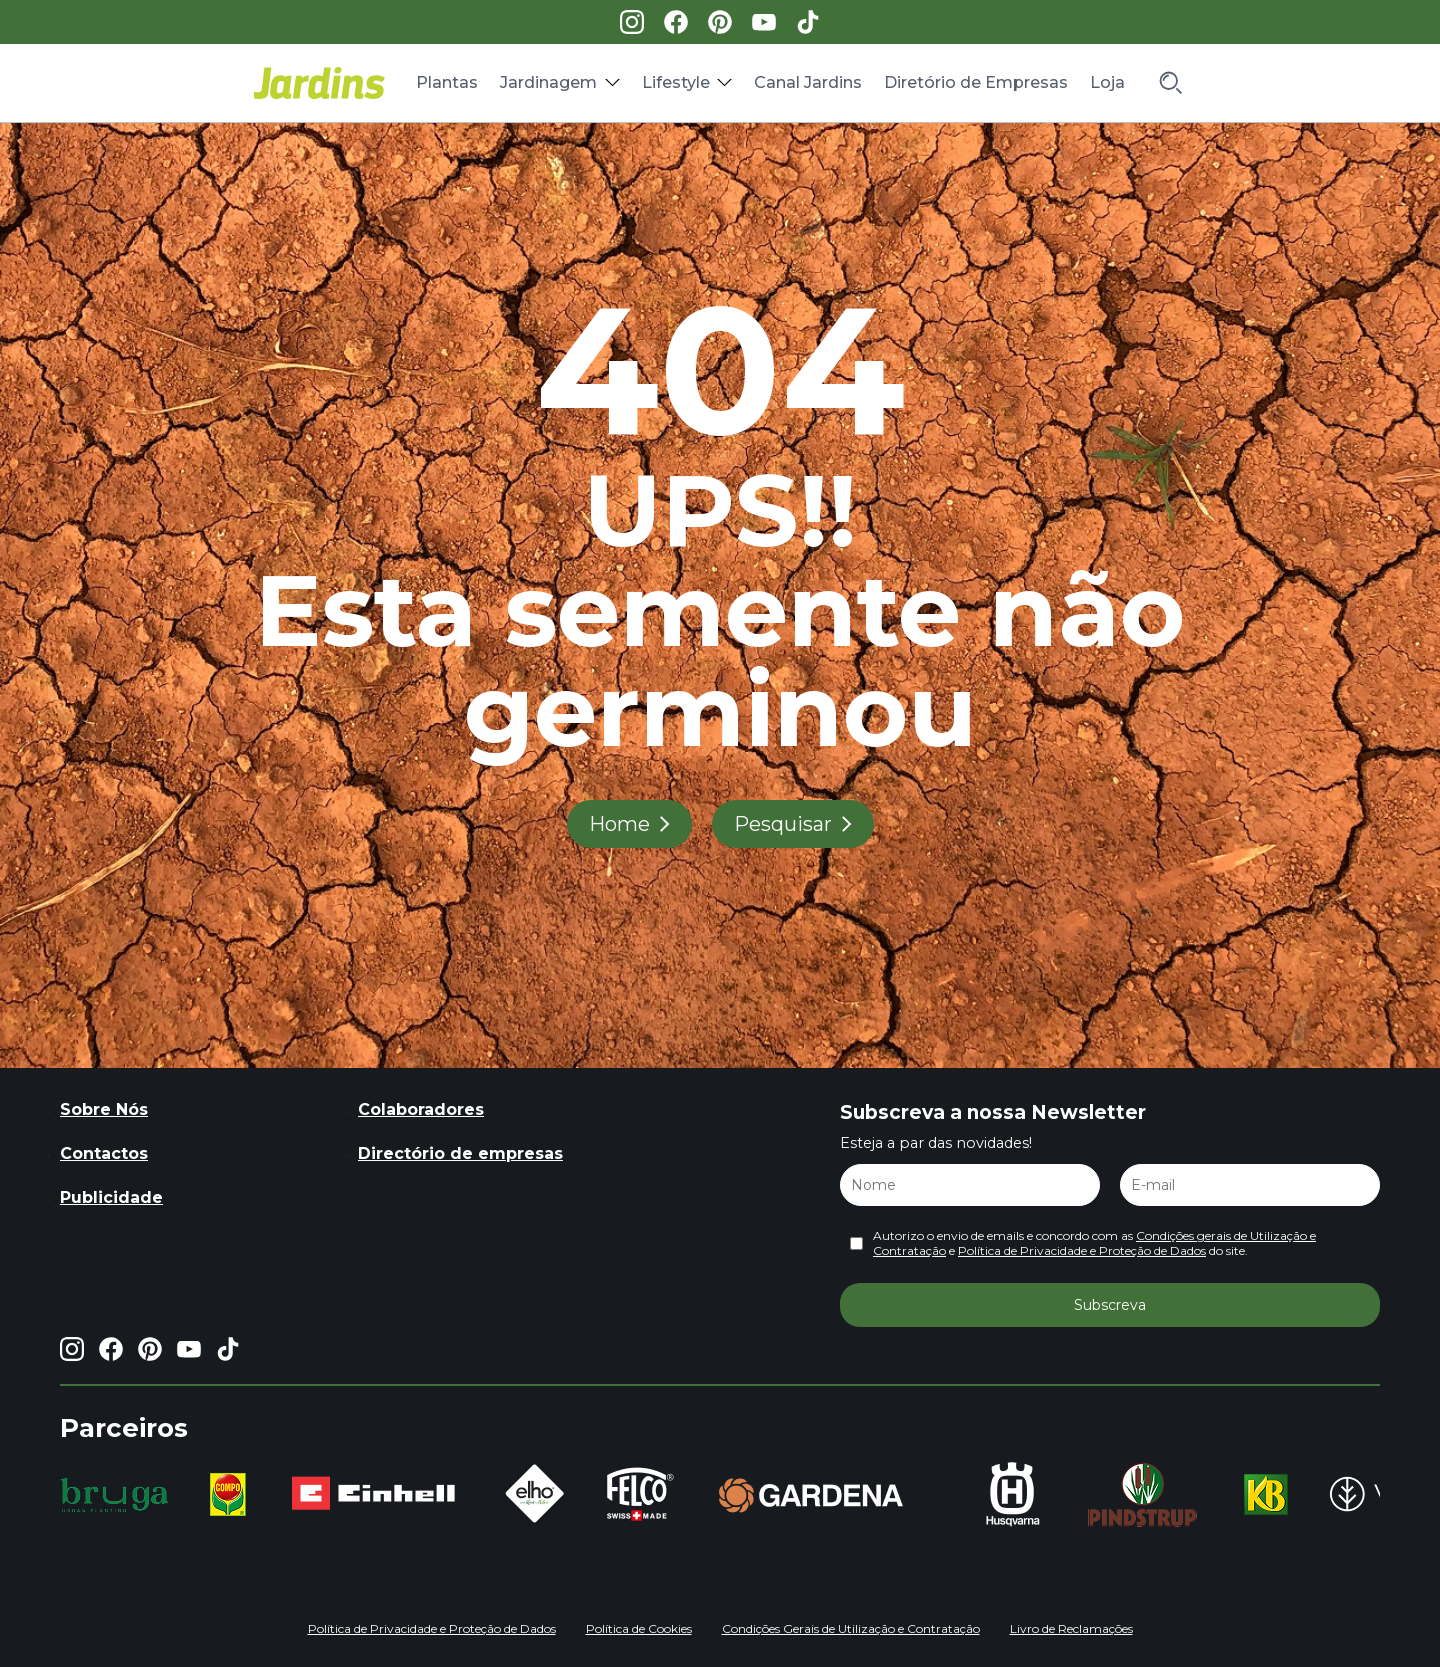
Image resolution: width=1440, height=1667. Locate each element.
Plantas (447, 82)
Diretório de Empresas (976, 82)
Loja (1107, 82)
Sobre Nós (104, 1109)
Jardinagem (548, 82)
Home (619, 824)
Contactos (104, 1153)
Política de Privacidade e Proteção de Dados (1082, 1250)
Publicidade (111, 1197)
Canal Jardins (808, 82)
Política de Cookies (639, 1628)
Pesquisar (783, 824)
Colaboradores (421, 1109)
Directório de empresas (460, 1153)
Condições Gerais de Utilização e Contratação (851, 1628)
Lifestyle (676, 82)
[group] (114, 1495)
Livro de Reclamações (1071, 1628)
